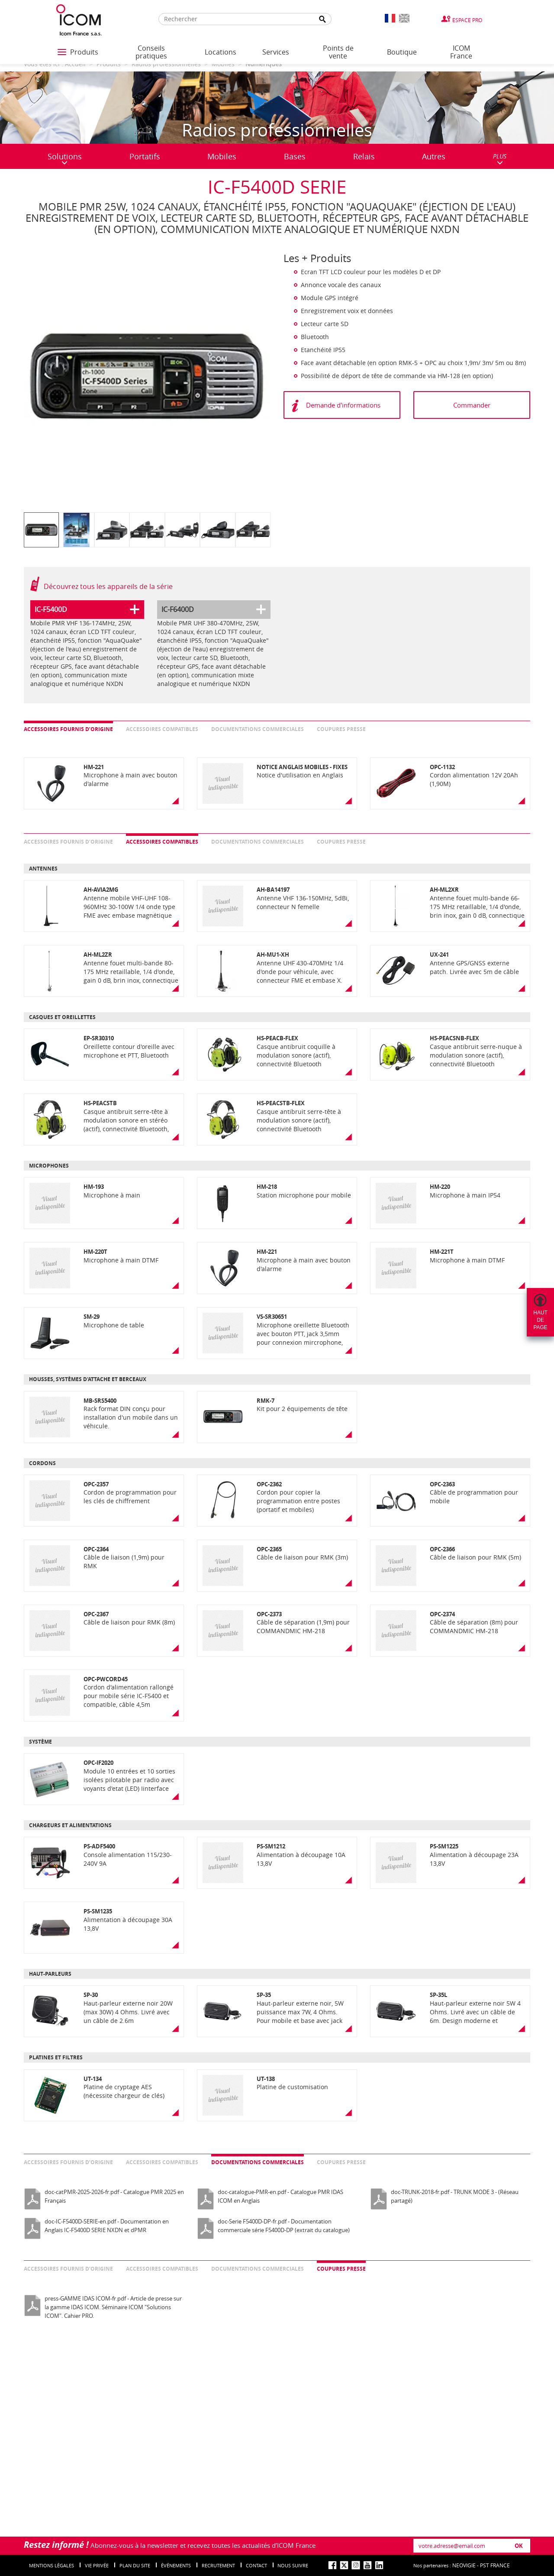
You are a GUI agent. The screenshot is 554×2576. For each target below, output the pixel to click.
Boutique (402, 52)
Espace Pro (467, 19)
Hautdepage (540, 1320)
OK (519, 2546)
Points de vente (338, 52)
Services (275, 52)
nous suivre (292, 2565)
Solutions (65, 158)
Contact (256, 2565)
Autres (433, 156)
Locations (220, 52)
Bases (295, 156)
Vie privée (97, 2565)
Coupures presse (341, 729)
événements (176, 2565)
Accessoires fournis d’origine (68, 729)
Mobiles (221, 156)
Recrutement (218, 2565)
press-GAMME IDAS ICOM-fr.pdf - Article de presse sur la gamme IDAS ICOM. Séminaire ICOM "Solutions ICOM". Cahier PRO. (113, 2307)
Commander (471, 405)
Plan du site (134, 2565)
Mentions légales (51, 2565)
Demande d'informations (343, 405)
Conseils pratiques (151, 52)
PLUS (499, 158)
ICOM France (461, 52)
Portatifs (144, 156)
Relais (364, 156)
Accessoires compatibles (162, 729)
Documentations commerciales (257, 729)
